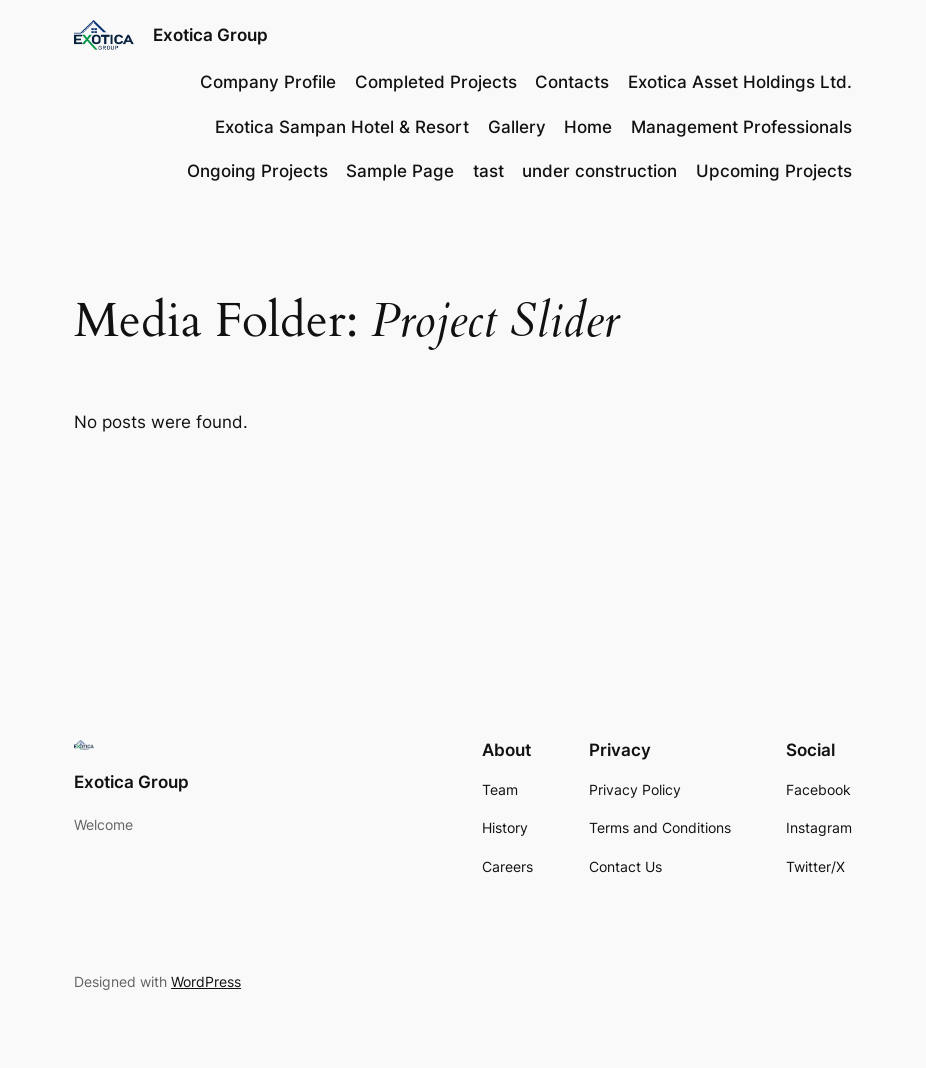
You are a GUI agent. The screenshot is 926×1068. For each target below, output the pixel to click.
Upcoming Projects (774, 171)
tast (488, 171)
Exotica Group (210, 34)
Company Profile (268, 82)
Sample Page (400, 171)
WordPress (206, 981)
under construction (599, 171)
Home (588, 127)
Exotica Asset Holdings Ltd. (740, 82)
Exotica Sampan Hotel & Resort (342, 127)
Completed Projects (436, 82)
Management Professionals (741, 127)
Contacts (572, 82)
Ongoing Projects (257, 171)
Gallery (517, 127)
